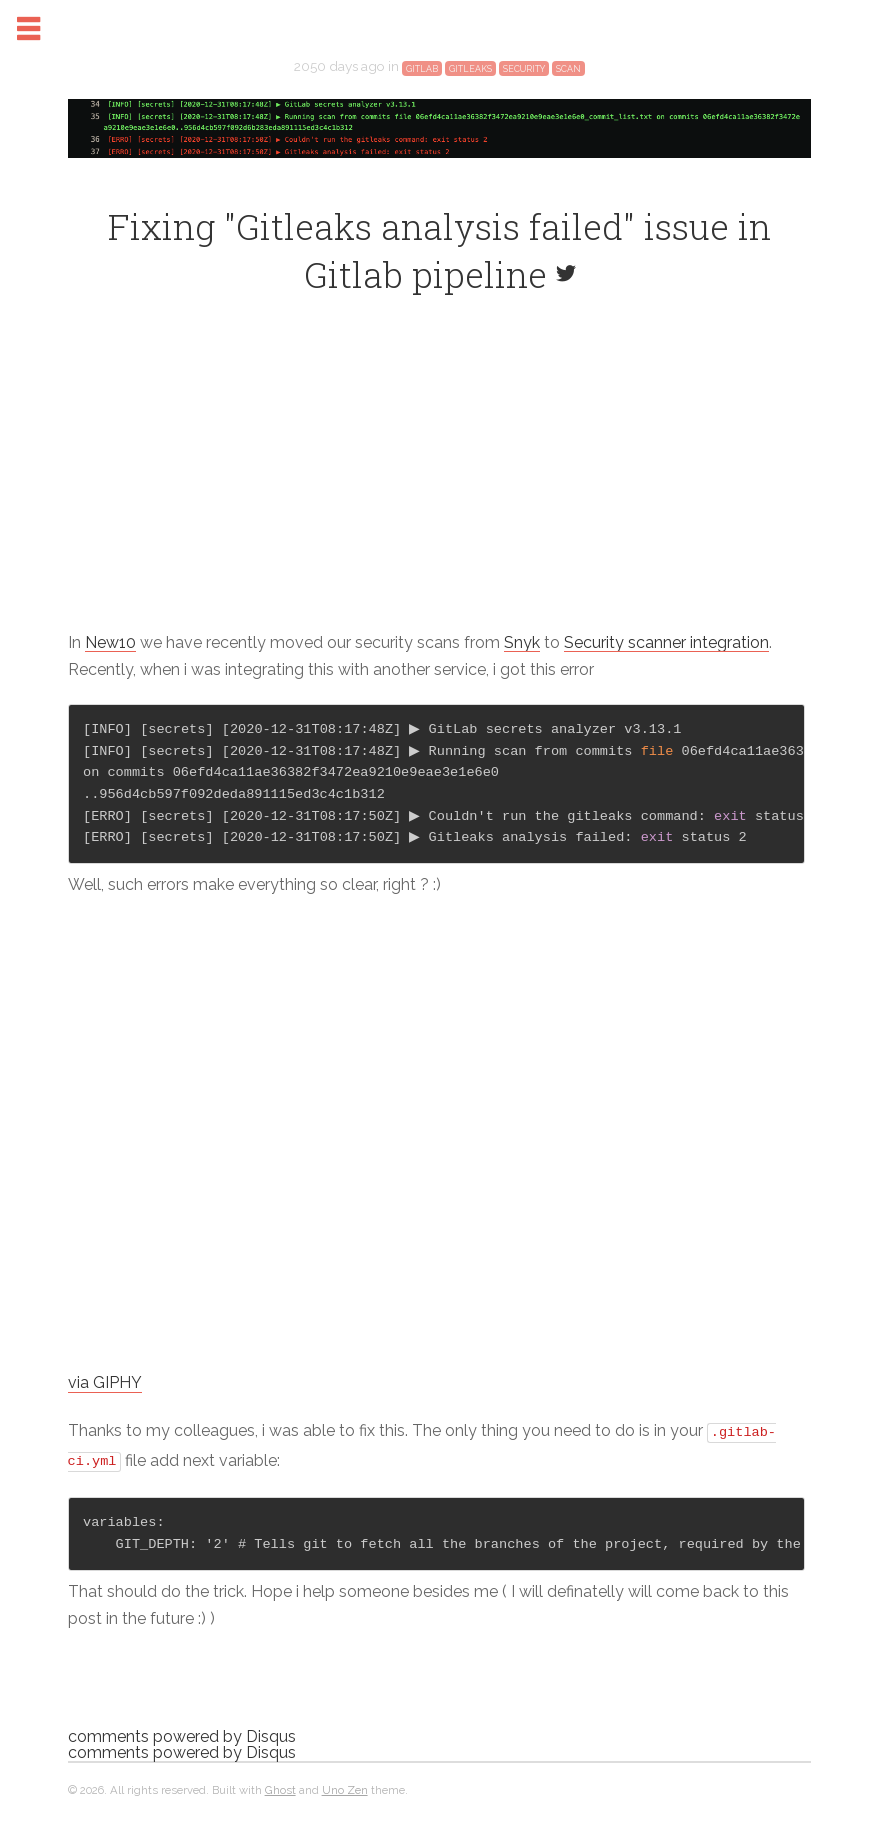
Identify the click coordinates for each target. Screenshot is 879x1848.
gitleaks (470, 82)
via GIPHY (144, 1396)
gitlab (422, 82)
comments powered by (221, 1748)
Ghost (319, 1802)
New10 (149, 655)
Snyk (561, 655)
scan (568, 82)
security (524, 82)
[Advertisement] (439, 492)
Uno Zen (384, 1802)
